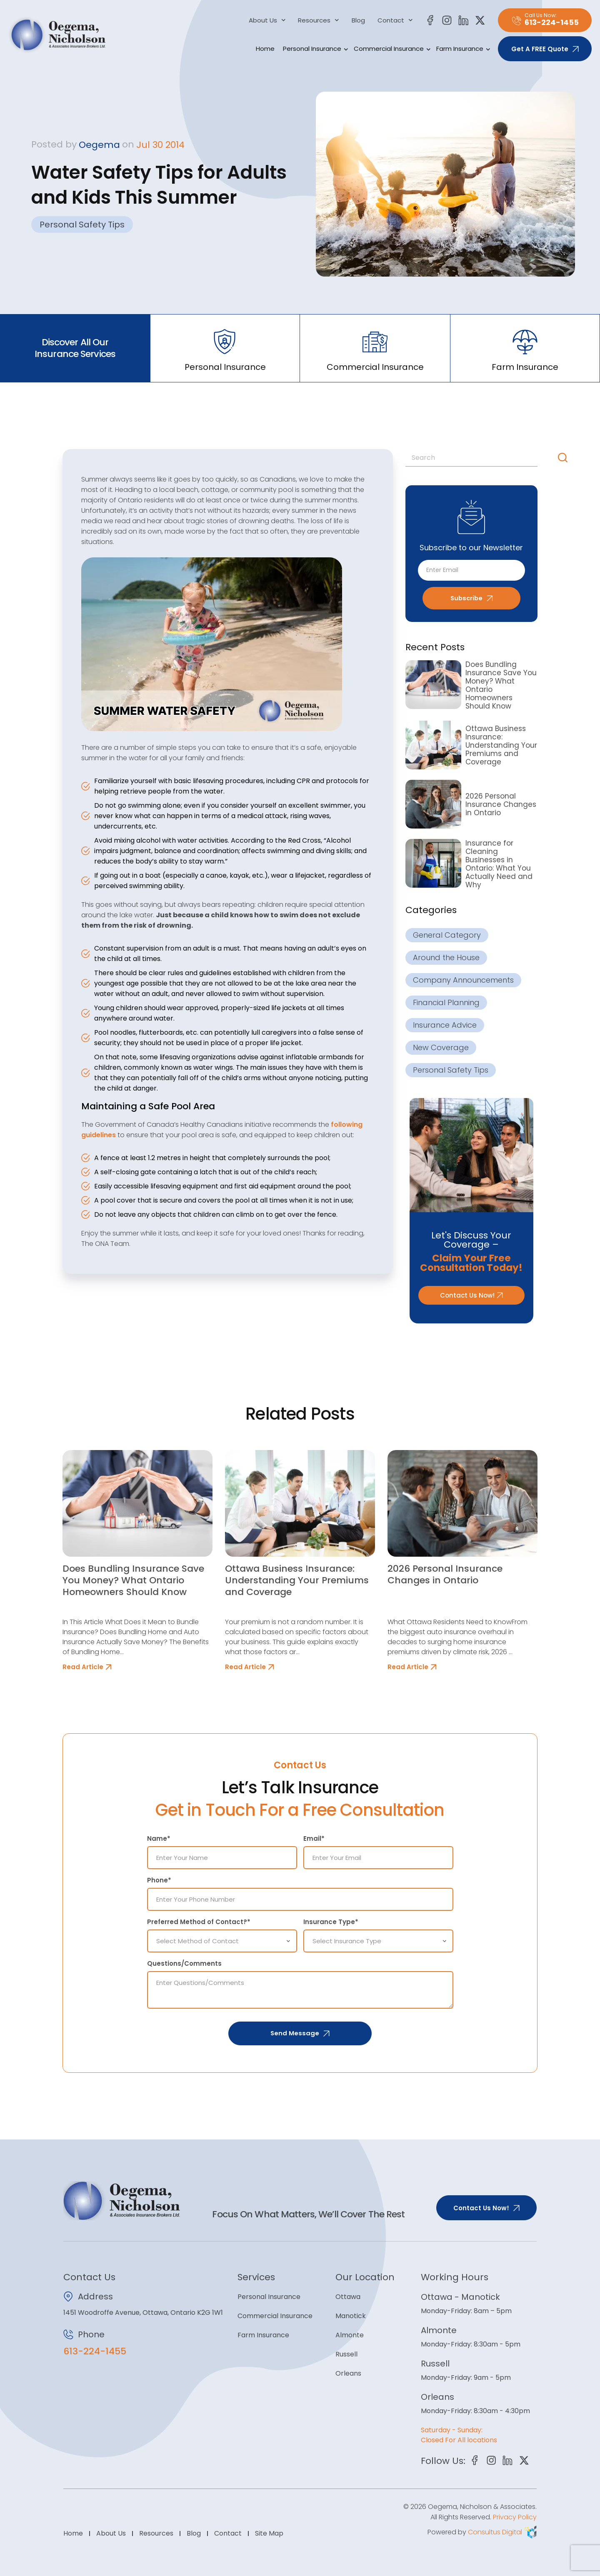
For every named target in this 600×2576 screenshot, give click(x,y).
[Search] (564, 457)
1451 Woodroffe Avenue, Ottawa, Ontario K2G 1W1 (143, 2313)
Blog (358, 20)
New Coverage (441, 1048)
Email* (314, 1839)
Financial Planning (446, 1003)
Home (265, 48)
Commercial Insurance (391, 48)
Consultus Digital (495, 2532)
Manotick (350, 2316)
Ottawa (347, 2297)
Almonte (349, 2335)
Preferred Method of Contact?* (198, 1922)
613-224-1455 (94, 2351)
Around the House (446, 958)
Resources (318, 20)
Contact (395, 20)
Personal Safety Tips (82, 224)
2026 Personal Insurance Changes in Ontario (500, 804)
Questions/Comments (184, 1963)
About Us (267, 20)
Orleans (348, 2374)
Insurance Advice (445, 1025)
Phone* (159, 1880)
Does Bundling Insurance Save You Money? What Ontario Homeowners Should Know (501, 685)
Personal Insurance (314, 48)
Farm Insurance (462, 48)
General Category (447, 935)
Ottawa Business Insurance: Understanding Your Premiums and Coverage (501, 745)
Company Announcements (463, 980)
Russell (346, 2354)
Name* (158, 1839)
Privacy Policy (515, 2517)
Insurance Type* (330, 1922)
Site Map (269, 2533)
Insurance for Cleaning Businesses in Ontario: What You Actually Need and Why (498, 864)
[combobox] (480, 457)
